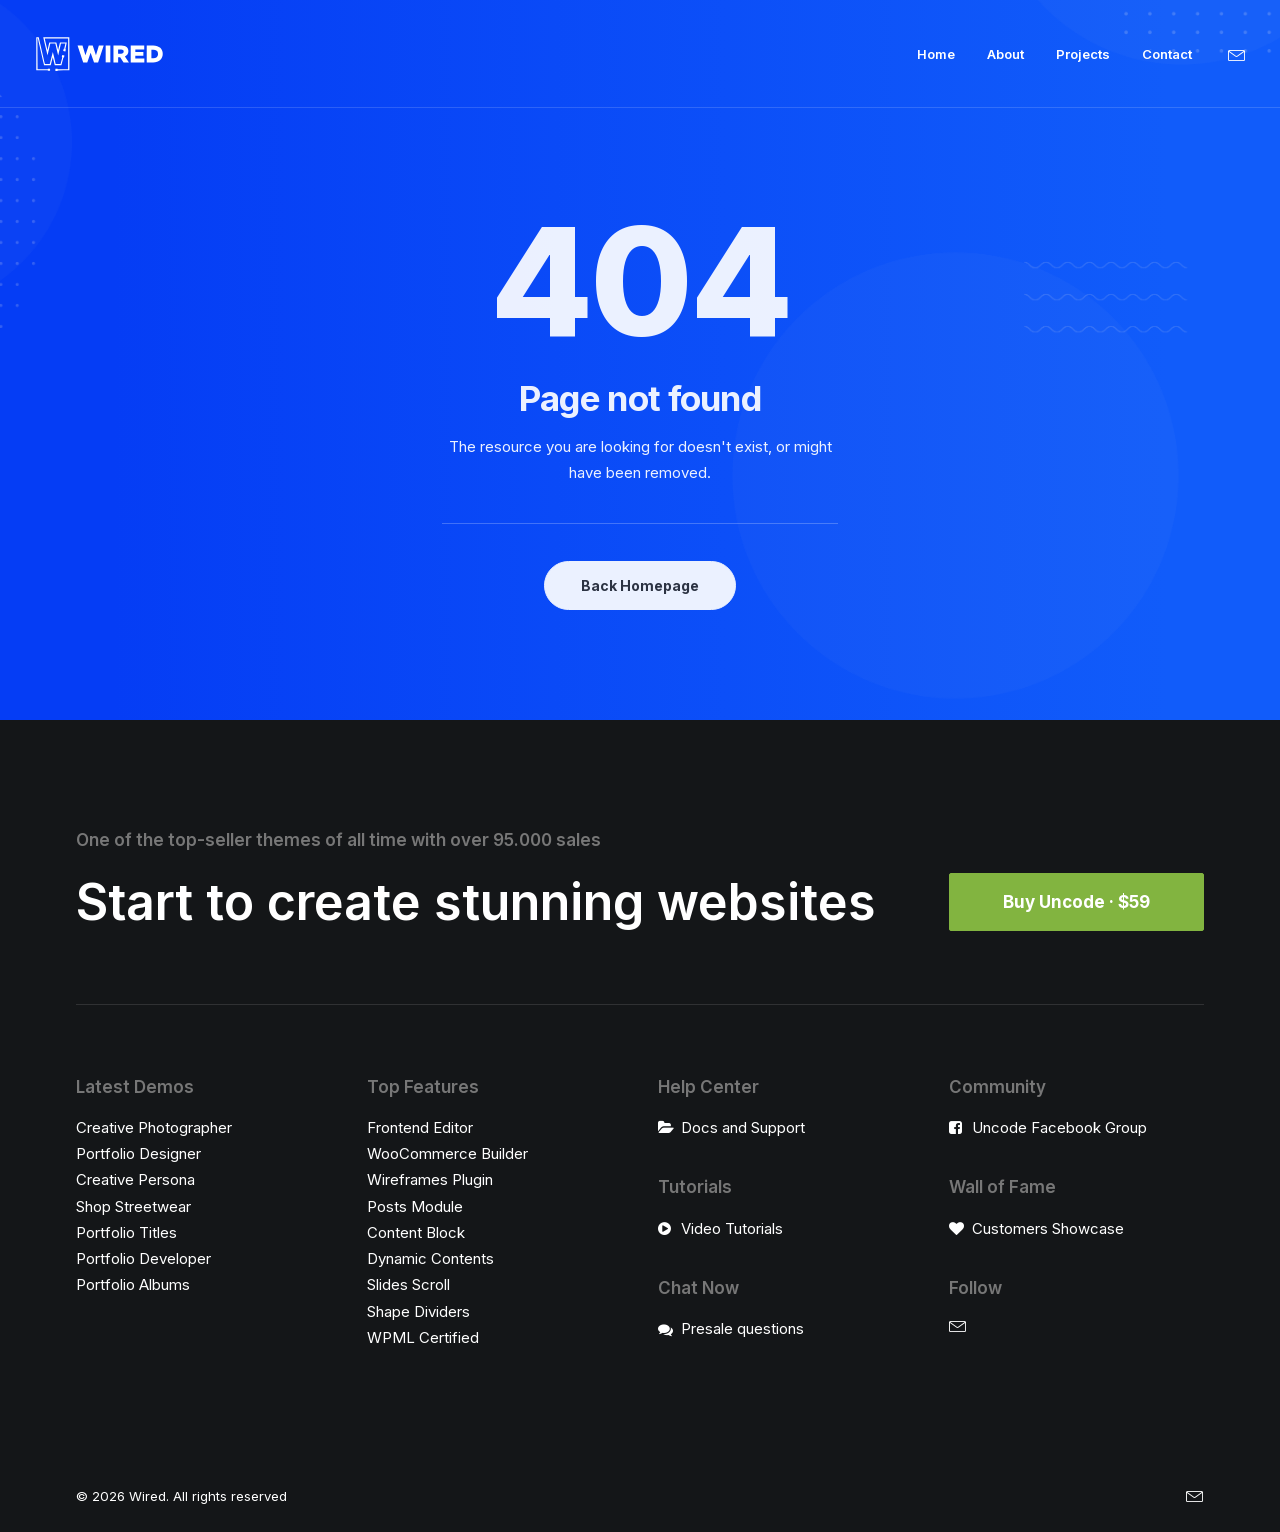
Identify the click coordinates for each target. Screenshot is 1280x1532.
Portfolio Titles (126, 1232)
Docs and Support (743, 1127)
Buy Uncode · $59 (1076, 902)
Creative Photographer (154, 1127)
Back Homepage (640, 585)
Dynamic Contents (430, 1258)
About (1005, 54)
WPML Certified (423, 1337)
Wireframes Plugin (430, 1179)
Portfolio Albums (133, 1284)
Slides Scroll (408, 1284)
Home (936, 54)
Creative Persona (135, 1179)
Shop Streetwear (133, 1206)
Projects (1083, 54)
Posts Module (415, 1206)
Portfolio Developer (143, 1258)
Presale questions (742, 1328)
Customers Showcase (1048, 1228)
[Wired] (99, 54)
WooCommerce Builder (447, 1153)
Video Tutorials (732, 1228)
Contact (1167, 54)
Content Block (416, 1232)
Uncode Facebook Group (1059, 1127)
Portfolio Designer (138, 1153)
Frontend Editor (420, 1127)
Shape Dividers (418, 1311)
